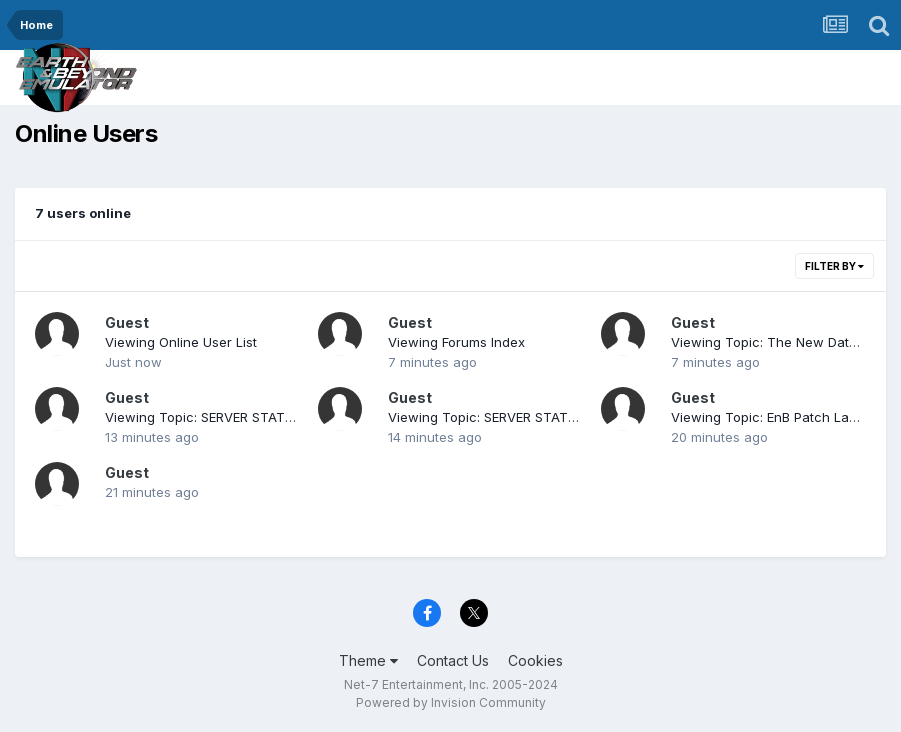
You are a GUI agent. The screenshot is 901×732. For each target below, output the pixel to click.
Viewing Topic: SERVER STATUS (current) (233, 417)
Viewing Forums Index (456, 342)
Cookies (535, 660)
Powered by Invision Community (451, 702)
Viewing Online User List (181, 342)
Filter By (834, 266)
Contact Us (453, 660)
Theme (368, 660)
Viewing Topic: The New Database (779, 342)
